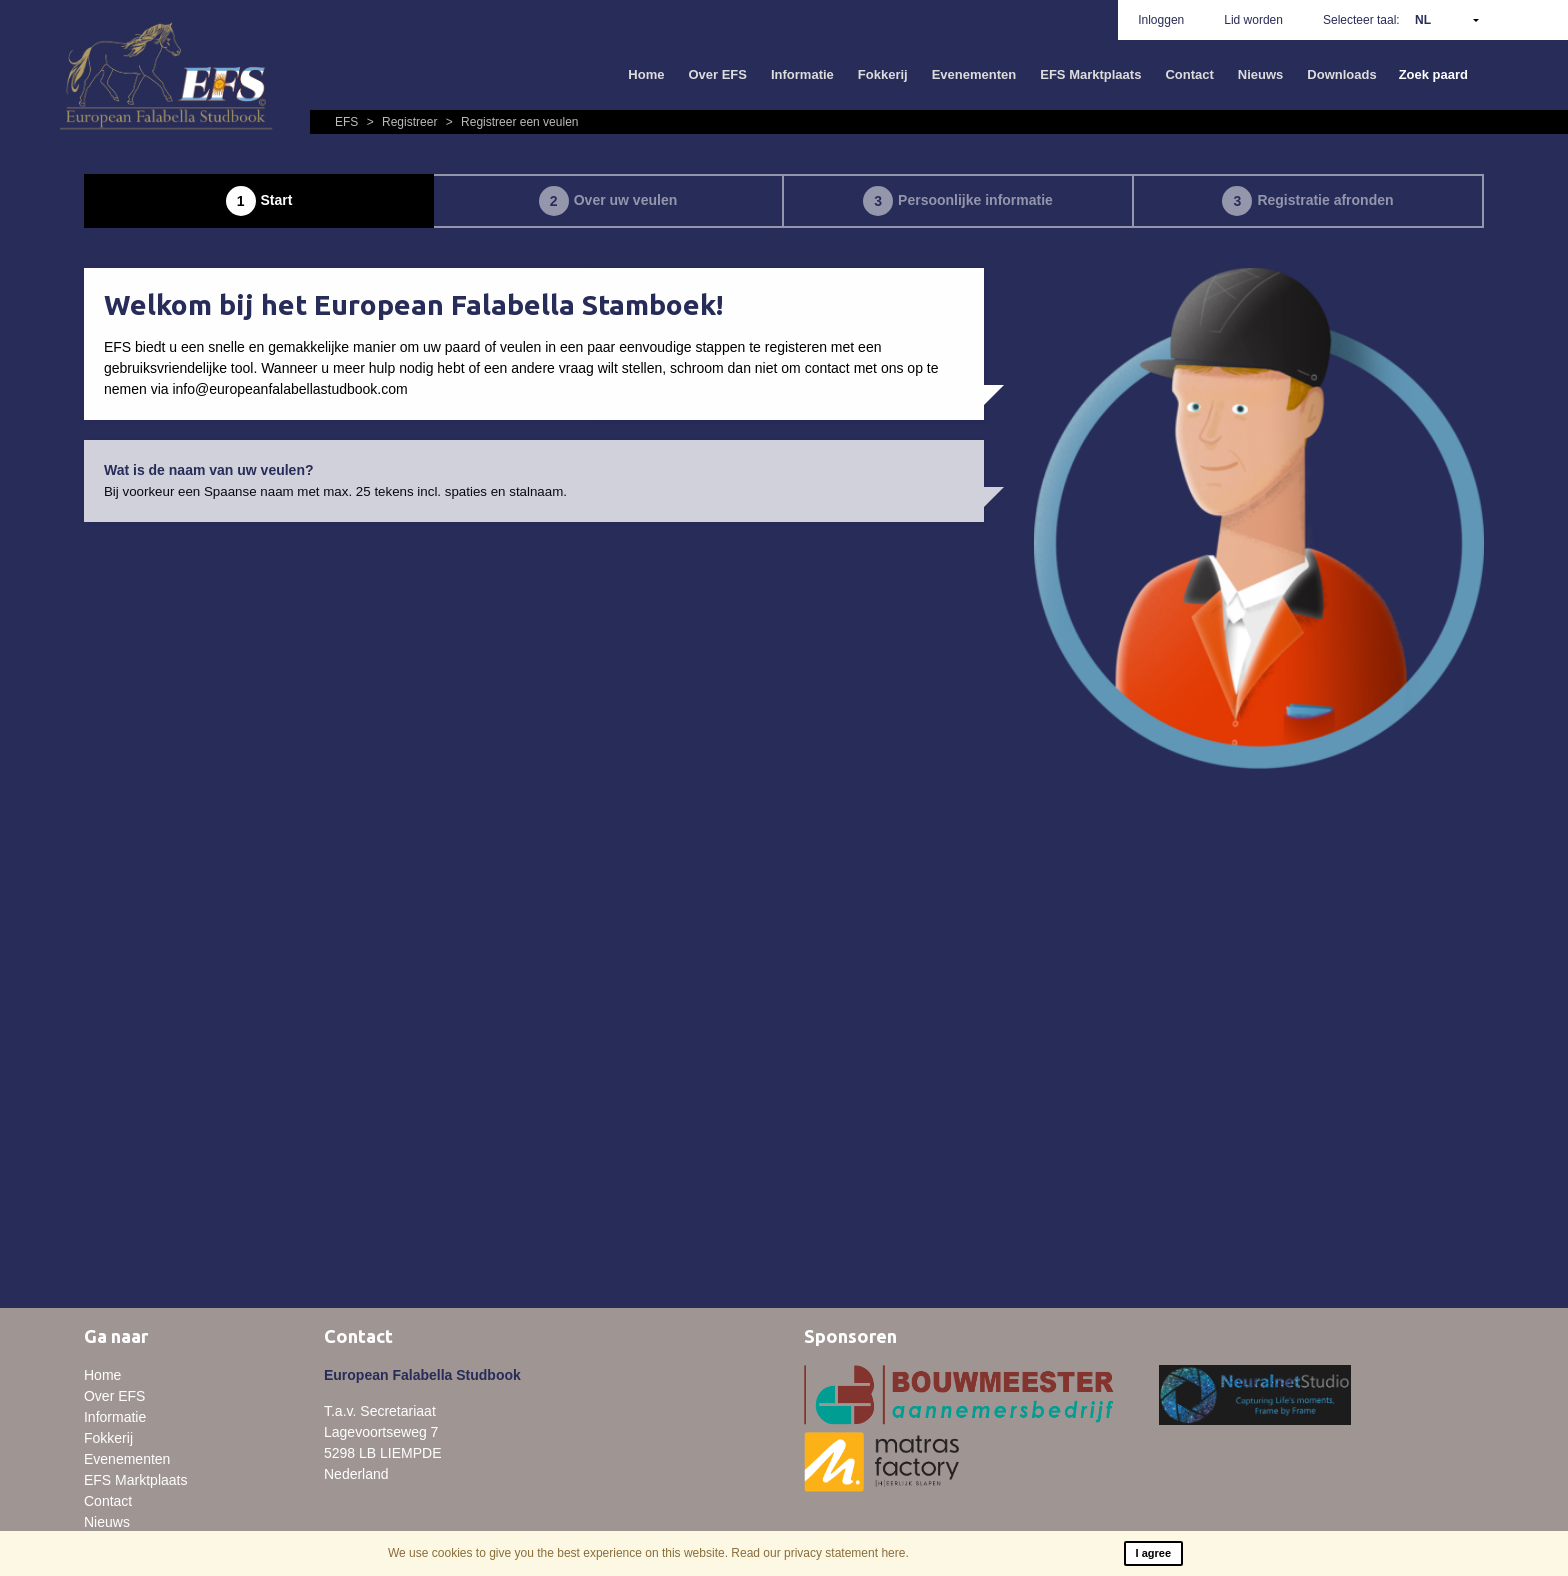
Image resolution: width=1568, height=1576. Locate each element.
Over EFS (717, 74)
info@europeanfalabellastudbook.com (289, 389)
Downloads (1341, 74)
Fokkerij (883, 74)
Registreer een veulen (510, 122)
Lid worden (1253, 20)
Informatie (802, 74)
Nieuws (1261, 74)
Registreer (401, 122)
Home (646, 74)
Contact (1189, 74)
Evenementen (974, 74)
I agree (1153, 1553)
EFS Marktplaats (1090, 74)
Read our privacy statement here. (819, 1553)
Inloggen (1161, 20)
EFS (348, 122)
